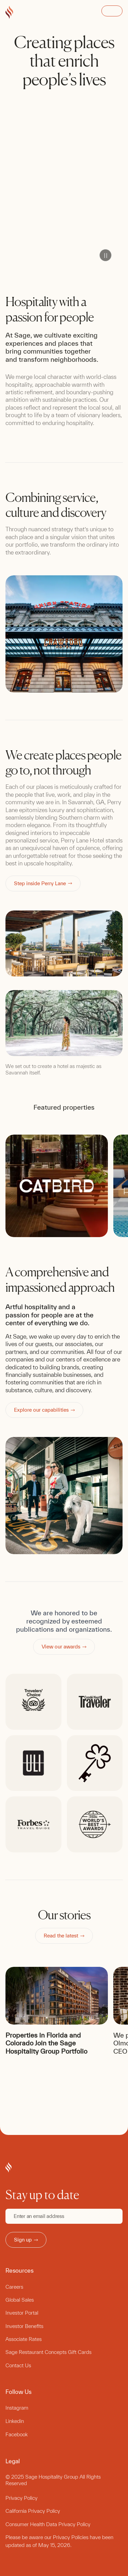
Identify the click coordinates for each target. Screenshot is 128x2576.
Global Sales (19, 2300)
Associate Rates (23, 2339)
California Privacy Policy (32, 2511)
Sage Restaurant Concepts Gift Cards (48, 2352)
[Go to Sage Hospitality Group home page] (9, 12)
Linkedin (14, 2421)
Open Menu (112, 10)
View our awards (64, 1646)
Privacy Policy (21, 2498)
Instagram (16, 2408)
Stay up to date (42, 2194)
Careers (14, 2287)
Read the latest (64, 1935)
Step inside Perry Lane (43, 883)
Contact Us (18, 2365)
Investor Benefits (24, 2326)
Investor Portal (21, 2313)
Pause (105, 255)
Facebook (16, 2434)
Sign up (26, 2240)
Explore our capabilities (44, 1410)
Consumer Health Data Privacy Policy (47, 2524)
